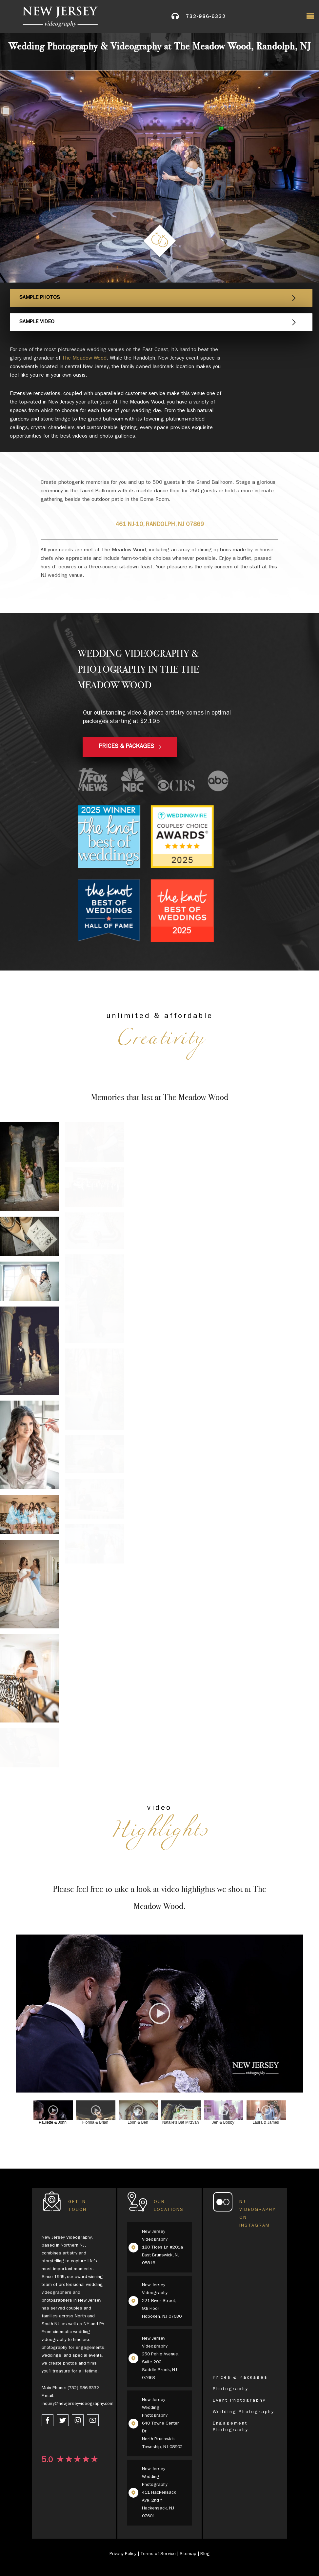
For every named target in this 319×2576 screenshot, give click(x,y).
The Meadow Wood (84, 358)
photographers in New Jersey (71, 2300)
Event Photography (239, 2400)
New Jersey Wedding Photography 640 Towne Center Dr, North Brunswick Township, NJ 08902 (162, 2423)
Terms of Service (158, 2554)
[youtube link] (93, 2420)
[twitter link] (63, 2420)
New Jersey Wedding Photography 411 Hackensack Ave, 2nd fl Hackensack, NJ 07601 (159, 2493)
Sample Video (37, 322)
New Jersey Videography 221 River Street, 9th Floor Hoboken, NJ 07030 (162, 2301)
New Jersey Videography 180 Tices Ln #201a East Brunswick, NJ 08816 (162, 2248)
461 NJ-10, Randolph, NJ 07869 (159, 525)
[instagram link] (78, 2420)
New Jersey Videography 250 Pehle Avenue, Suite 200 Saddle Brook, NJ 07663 (160, 2358)
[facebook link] (47, 2420)
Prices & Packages (240, 2377)
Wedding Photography (243, 2412)
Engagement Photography (231, 2426)
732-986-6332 (206, 17)
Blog (205, 2554)
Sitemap (188, 2554)
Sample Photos (40, 298)
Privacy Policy (123, 2554)
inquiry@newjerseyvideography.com (77, 2404)
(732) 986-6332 (83, 2388)
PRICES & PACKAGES (126, 747)
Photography (231, 2389)
